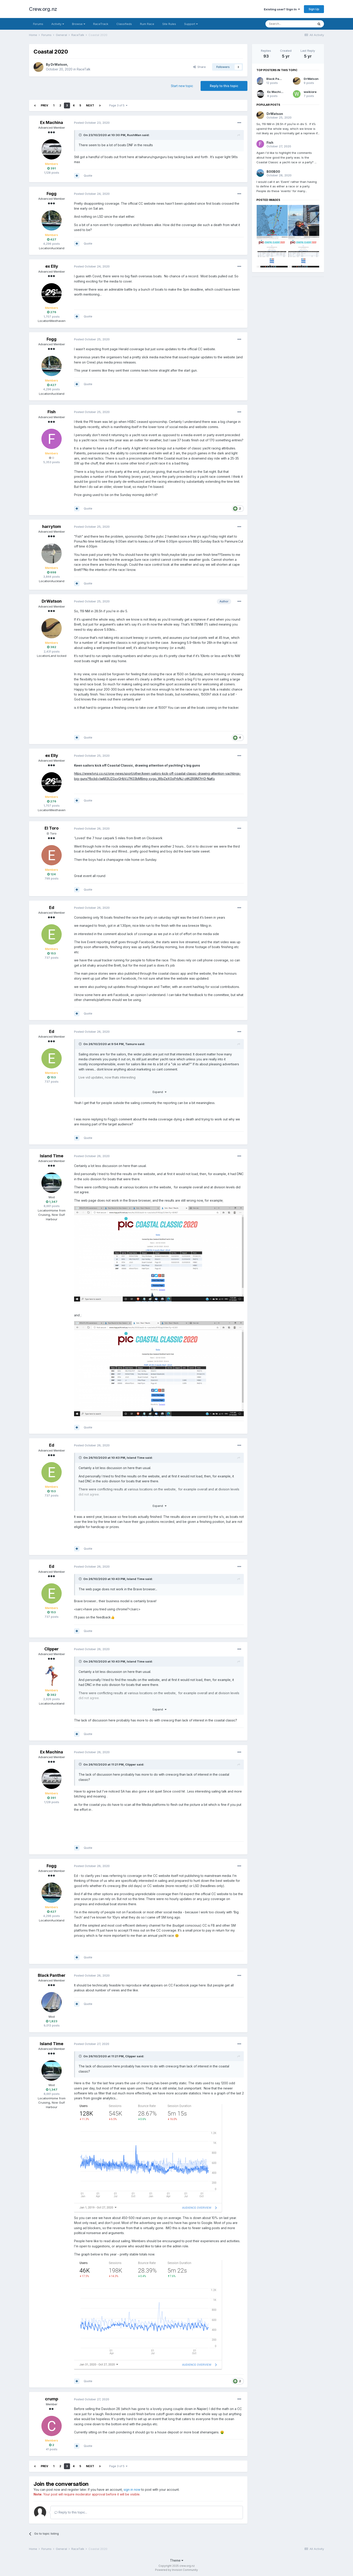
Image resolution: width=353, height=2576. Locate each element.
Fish (52, 411)
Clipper (51, 1649)
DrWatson (59, 64)
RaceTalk (84, 69)
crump (51, 2398)
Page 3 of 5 (118, 105)
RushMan (134, 135)
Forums (38, 24)
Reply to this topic (224, 86)
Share (199, 67)
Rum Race (147, 24)
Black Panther (52, 1975)
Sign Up (314, 9)
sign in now (132, 2489)
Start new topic (182, 86)
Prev (44, 105)
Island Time (51, 1155)
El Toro (52, 828)
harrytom (51, 526)
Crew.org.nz (43, 9)
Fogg (52, 193)
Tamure (131, 1044)
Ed (51, 907)
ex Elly (51, 266)
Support (191, 24)
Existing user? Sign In (282, 9)
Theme (176, 2560)
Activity (57, 24)
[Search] (289, 23)
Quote (88, 175)
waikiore (310, 92)
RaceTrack (100, 24)
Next (90, 105)
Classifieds (124, 24)
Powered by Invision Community (176, 2570)
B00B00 (273, 171)
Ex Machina (51, 122)
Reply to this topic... (70, 2512)
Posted (92, 122)
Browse (78, 24)
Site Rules (169, 24)
